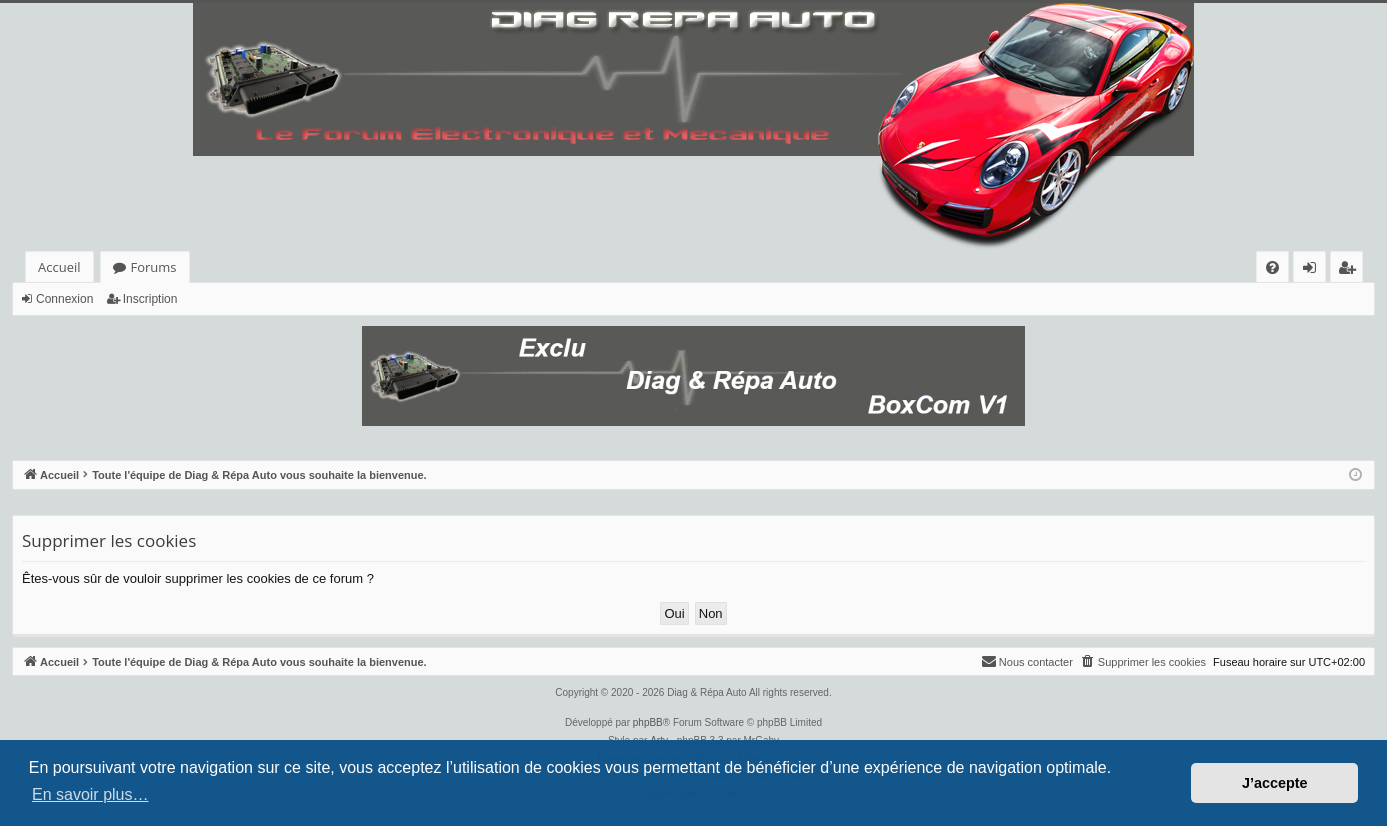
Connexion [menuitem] (1314, 270)
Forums (154, 267)
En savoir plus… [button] (90, 794)
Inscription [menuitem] (1350, 270)
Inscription (150, 299)
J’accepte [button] (1275, 783)
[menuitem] (1272, 267)
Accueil (59, 267)
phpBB (648, 722)
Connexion (64, 299)
